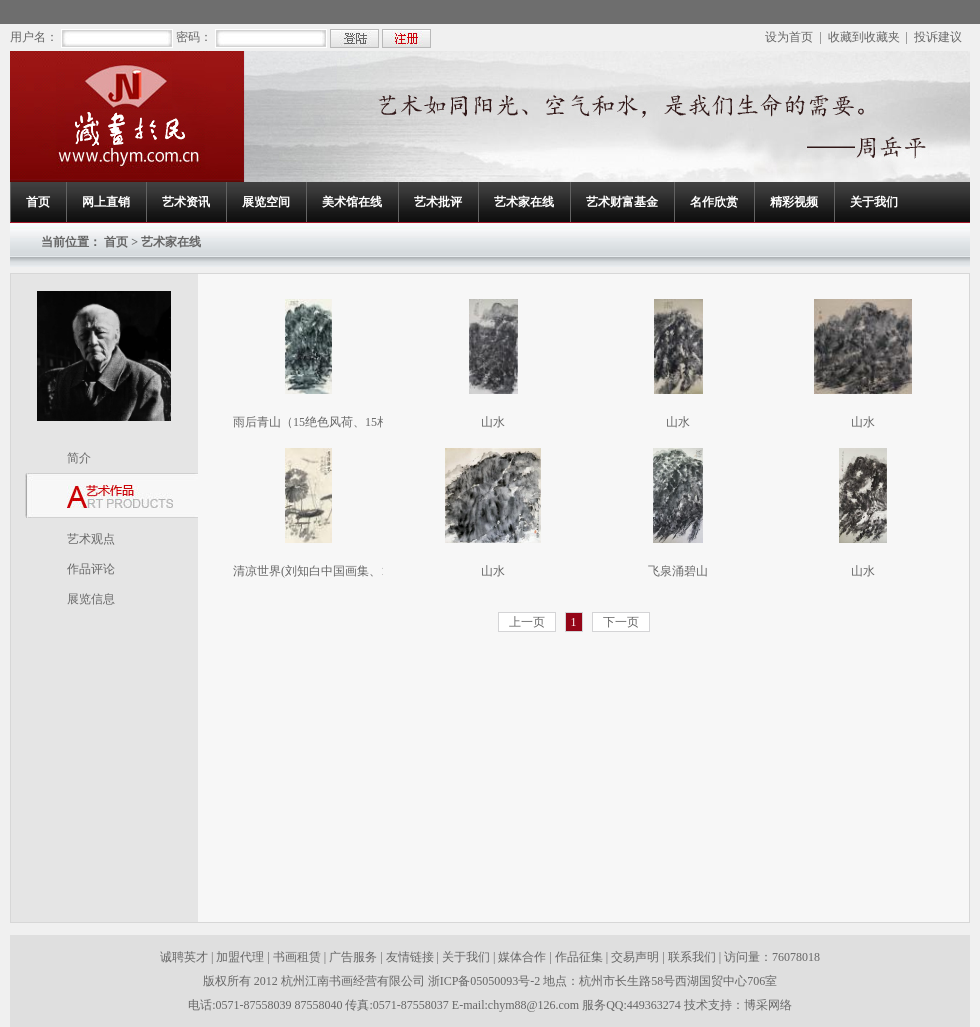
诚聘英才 (184, 957)
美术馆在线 (352, 202)
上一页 (527, 622)
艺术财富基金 (622, 202)
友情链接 (410, 957)
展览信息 (91, 599)
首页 (38, 202)
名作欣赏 (714, 202)
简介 (79, 458)
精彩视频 (794, 202)
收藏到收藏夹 (864, 37)
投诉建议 (938, 37)
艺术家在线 (524, 202)
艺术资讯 (186, 202)
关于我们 (874, 202)
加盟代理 (240, 957)
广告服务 (353, 957)
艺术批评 (438, 202)
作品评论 (91, 569)
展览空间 (266, 202)
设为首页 (789, 37)
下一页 (621, 622)
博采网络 (768, 1005)
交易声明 (635, 957)
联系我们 (692, 957)
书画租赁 (297, 957)
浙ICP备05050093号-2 (486, 981)
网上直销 (106, 202)
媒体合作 (522, 957)
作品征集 (579, 957)
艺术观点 (91, 539)
